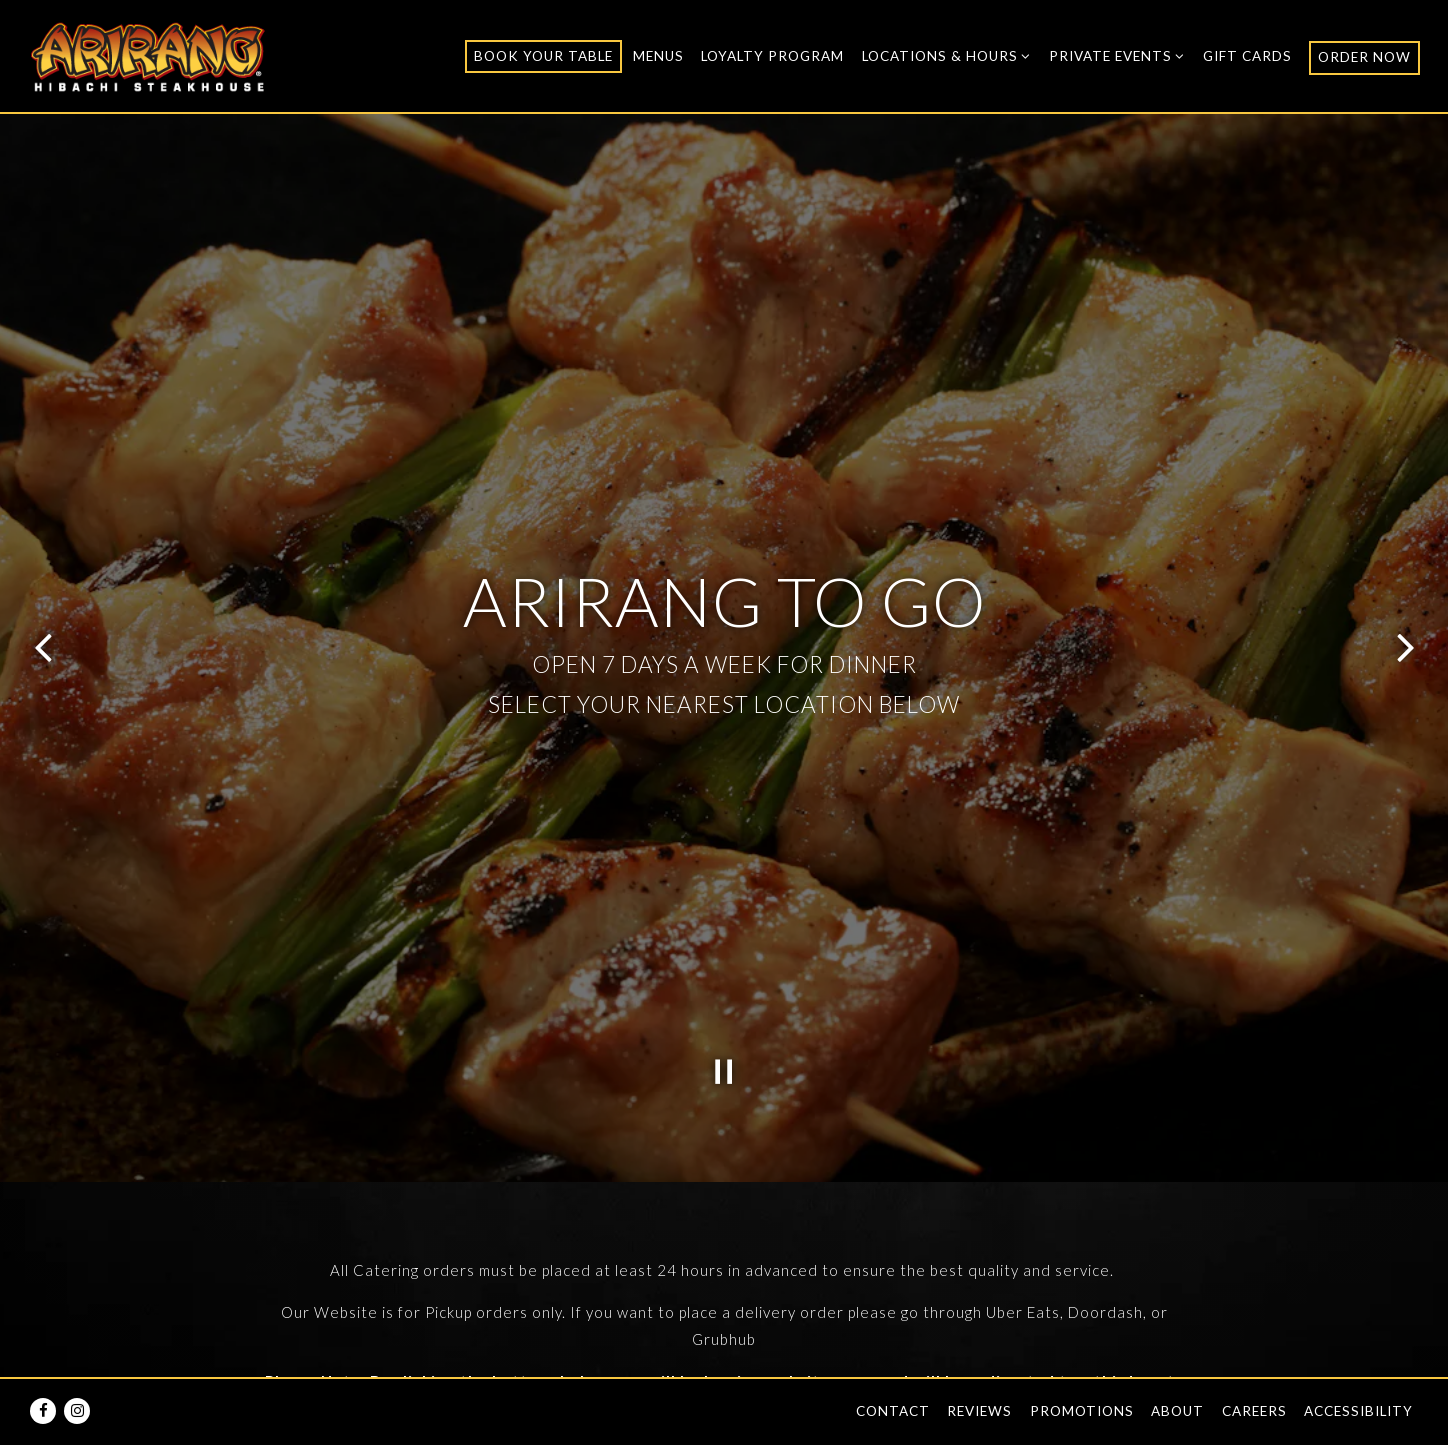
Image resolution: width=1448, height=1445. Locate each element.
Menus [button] (658, 56)
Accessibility (1358, 1411)
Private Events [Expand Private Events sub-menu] (1117, 53)
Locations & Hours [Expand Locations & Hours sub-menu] (947, 53)
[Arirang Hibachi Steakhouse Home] (148, 55)
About (1177, 1411)
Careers (1254, 1411)
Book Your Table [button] (543, 56)
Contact (893, 1411)
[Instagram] (77, 1411)
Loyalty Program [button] (772, 56)
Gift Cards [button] (1247, 56)
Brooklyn (733, 1337)
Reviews (979, 1411)
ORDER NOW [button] (1364, 57)
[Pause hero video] (724, 940)
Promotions (1082, 1411)
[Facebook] (43, 1411)
